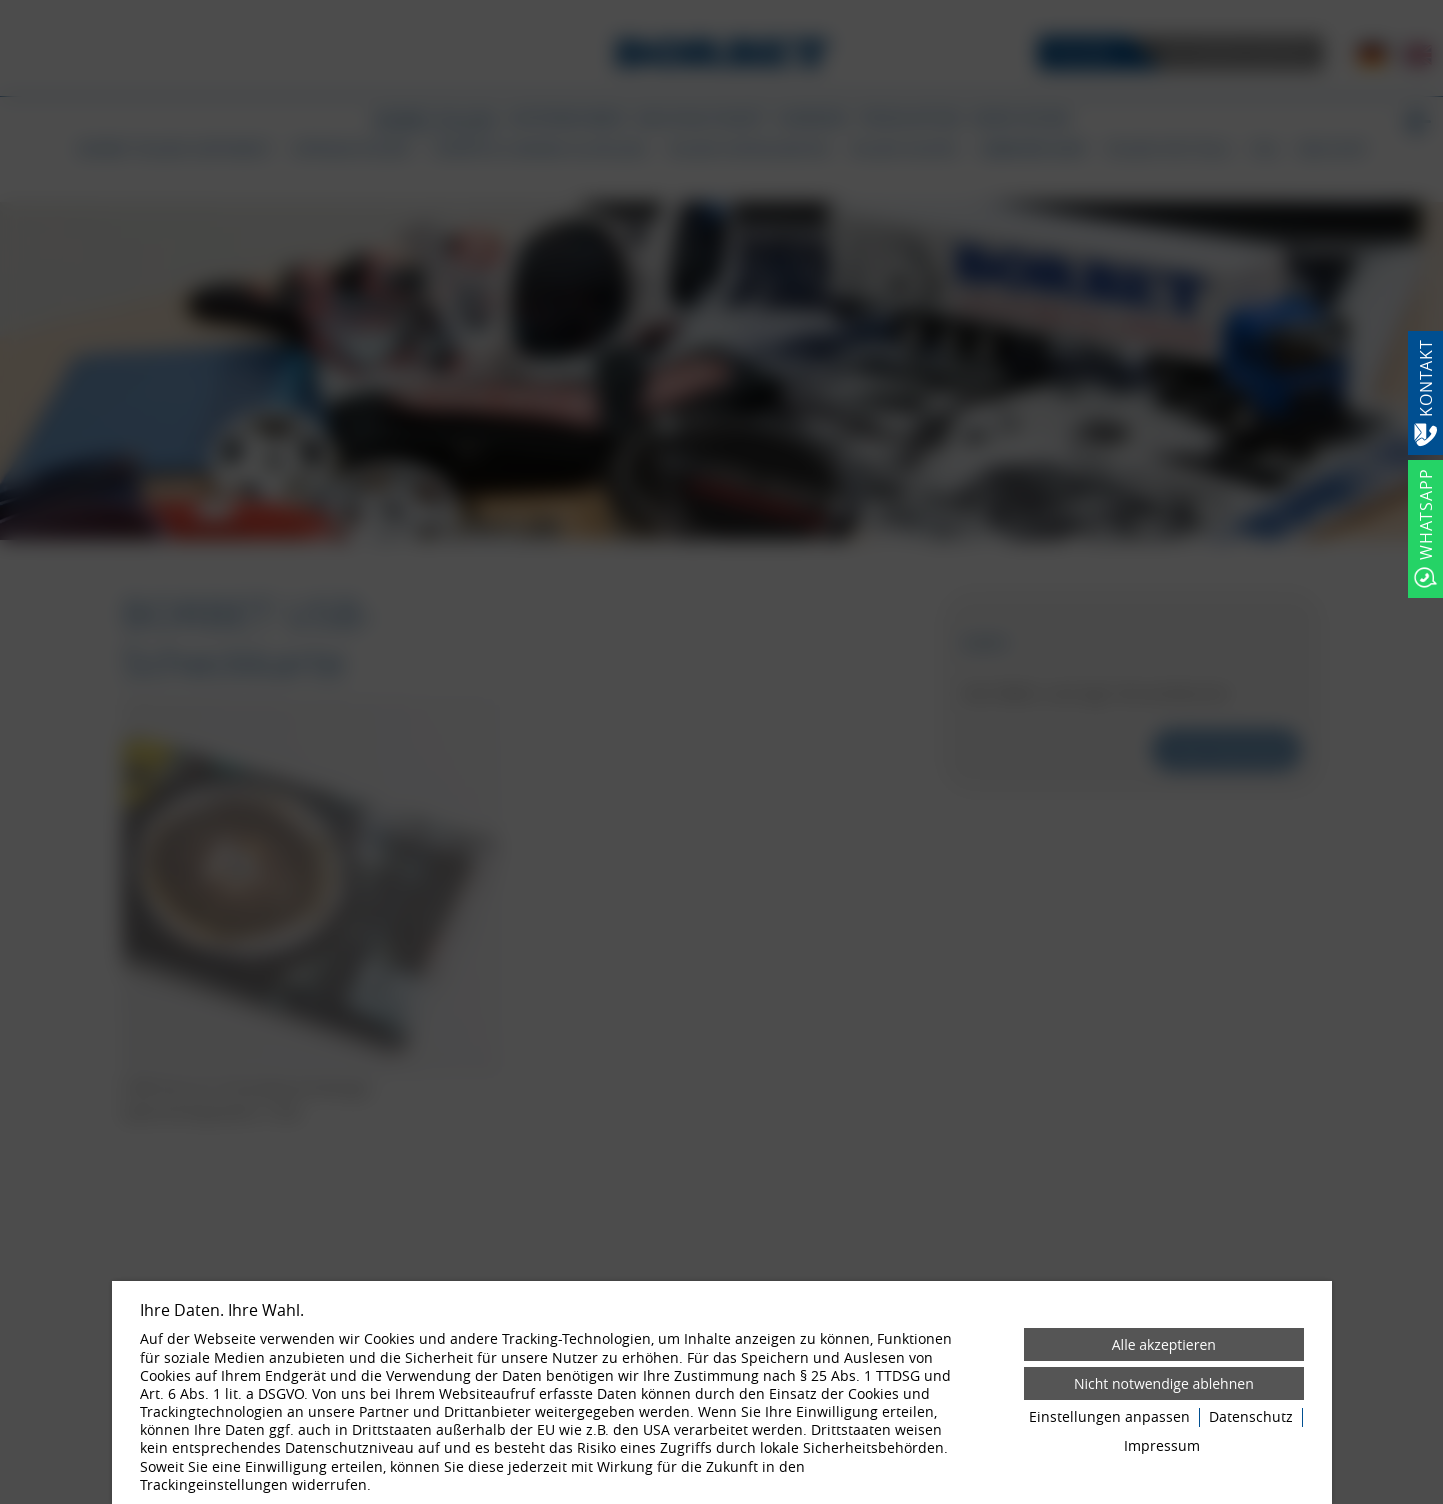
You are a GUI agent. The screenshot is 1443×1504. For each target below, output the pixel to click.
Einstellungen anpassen (1109, 1417)
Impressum (1162, 1446)
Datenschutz (1251, 1417)
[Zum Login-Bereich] (5, 5)
